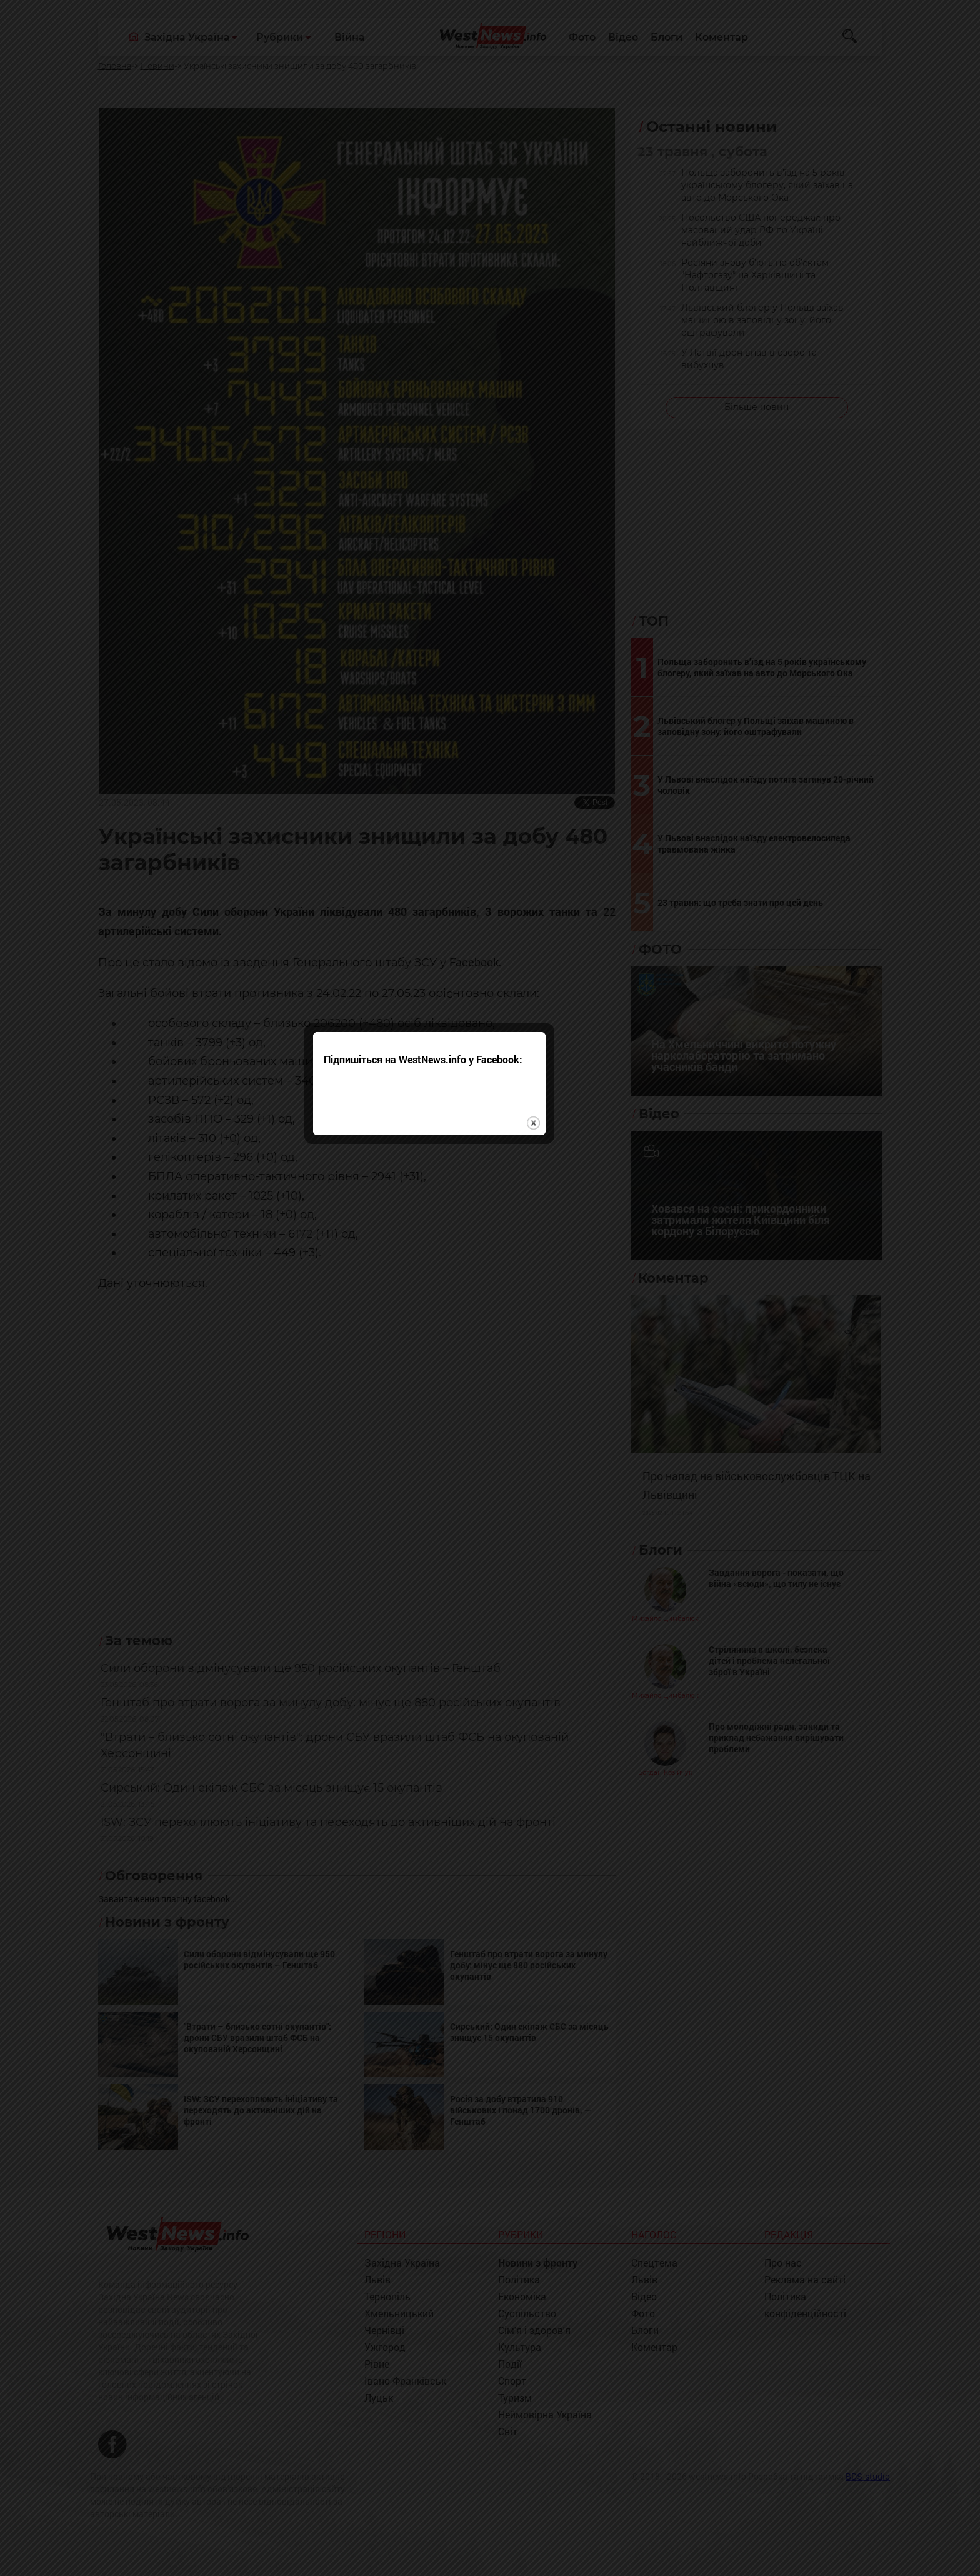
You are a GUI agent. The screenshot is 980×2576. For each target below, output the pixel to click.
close (594, 1327)
